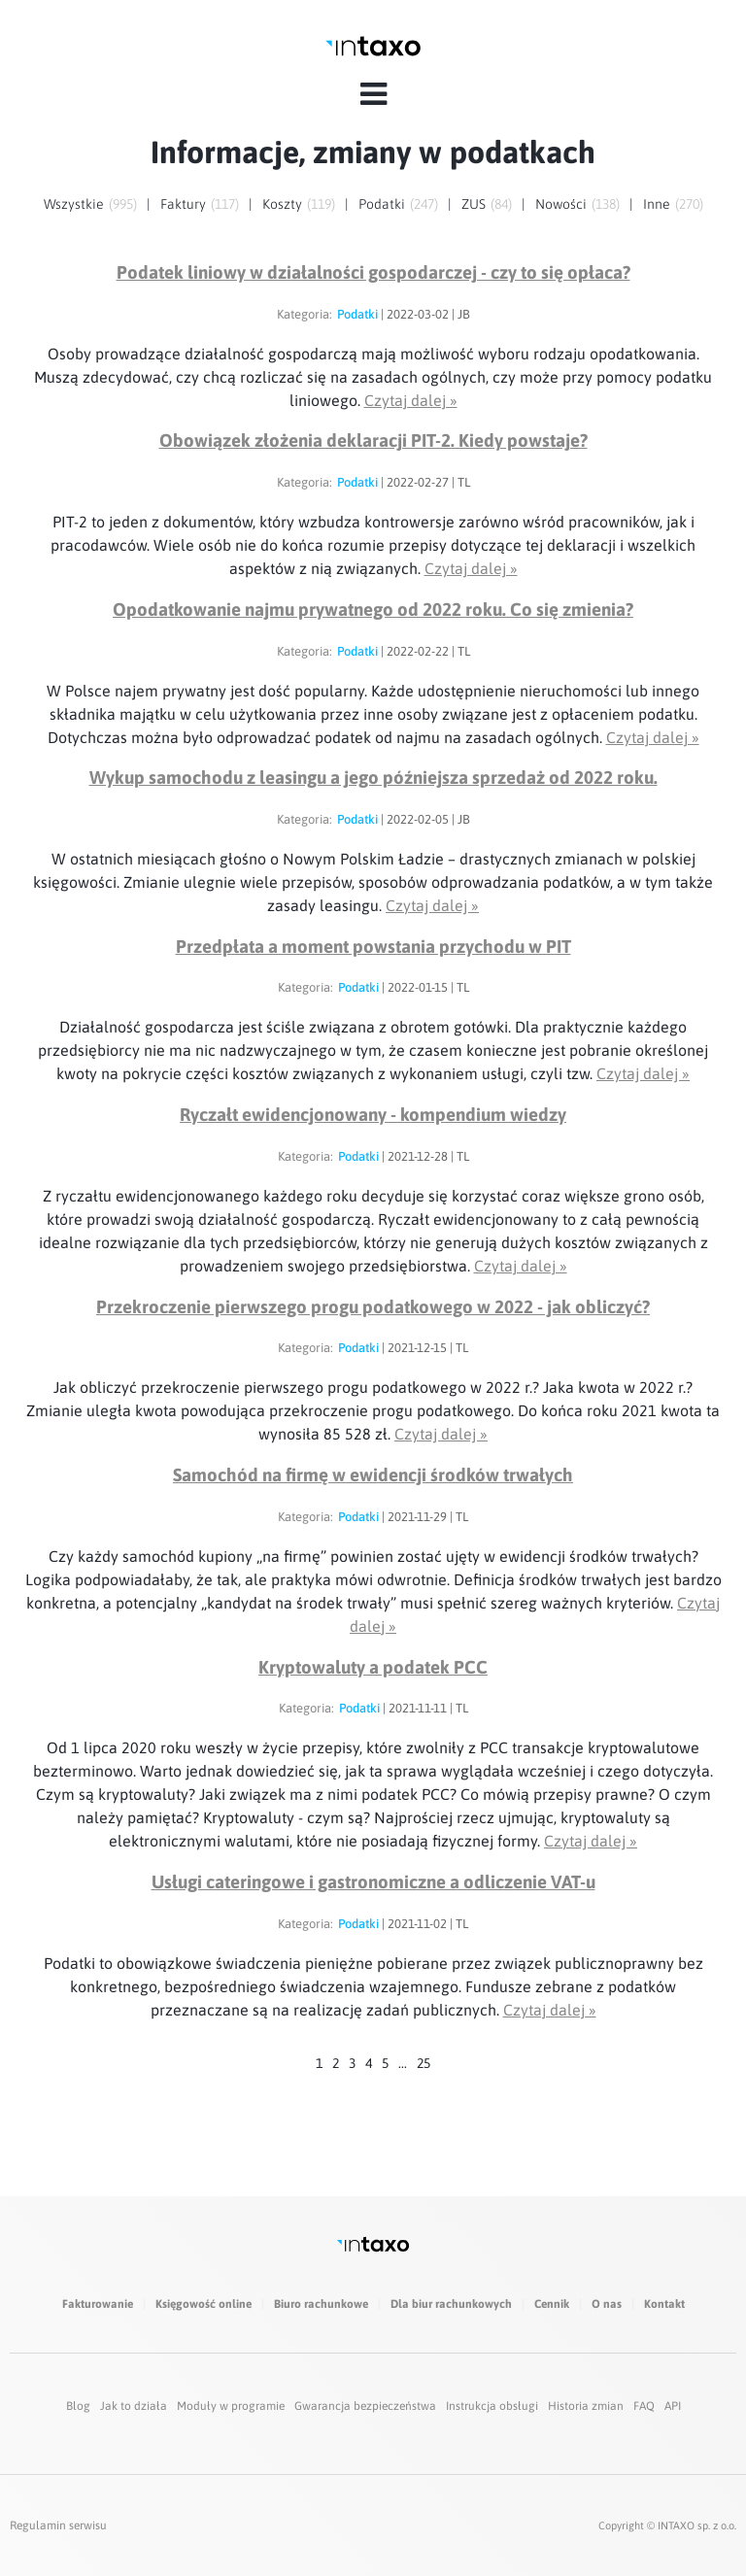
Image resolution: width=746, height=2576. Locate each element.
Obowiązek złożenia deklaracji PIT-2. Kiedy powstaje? (373, 440)
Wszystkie (74, 204)
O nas (607, 2304)
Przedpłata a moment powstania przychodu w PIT (373, 946)
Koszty (282, 204)
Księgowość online (203, 2304)
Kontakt (664, 2304)
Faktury (183, 204)
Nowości (561, 204)
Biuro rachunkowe (321, 2304)
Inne (656, 204)
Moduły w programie (231, 2406)
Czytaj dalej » (411, 400)
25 (423, 2063)
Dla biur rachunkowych (451, 2304)
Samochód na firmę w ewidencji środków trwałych (373, 1475)
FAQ (644, 2406)
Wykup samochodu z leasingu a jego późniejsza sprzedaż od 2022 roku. (373, 777)
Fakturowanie (97, 2304)
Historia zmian (586, 2406)
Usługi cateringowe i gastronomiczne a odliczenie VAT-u (373, 1882)
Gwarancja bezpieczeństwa (365, 2406)
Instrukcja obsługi (492, 2406)
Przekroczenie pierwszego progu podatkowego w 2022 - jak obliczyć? (373, 1307)
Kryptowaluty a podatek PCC (373, 1667)
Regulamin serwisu (58, 2525)
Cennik (551, 2304)
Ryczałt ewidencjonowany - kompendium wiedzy (373, 1114)
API (672, 2406)
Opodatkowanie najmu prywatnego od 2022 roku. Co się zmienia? (373, 609)
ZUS (473, 204)
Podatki (381, 204)
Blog (78, 2406)
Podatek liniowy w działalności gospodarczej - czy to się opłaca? (373, 272)
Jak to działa (133, 2406)
